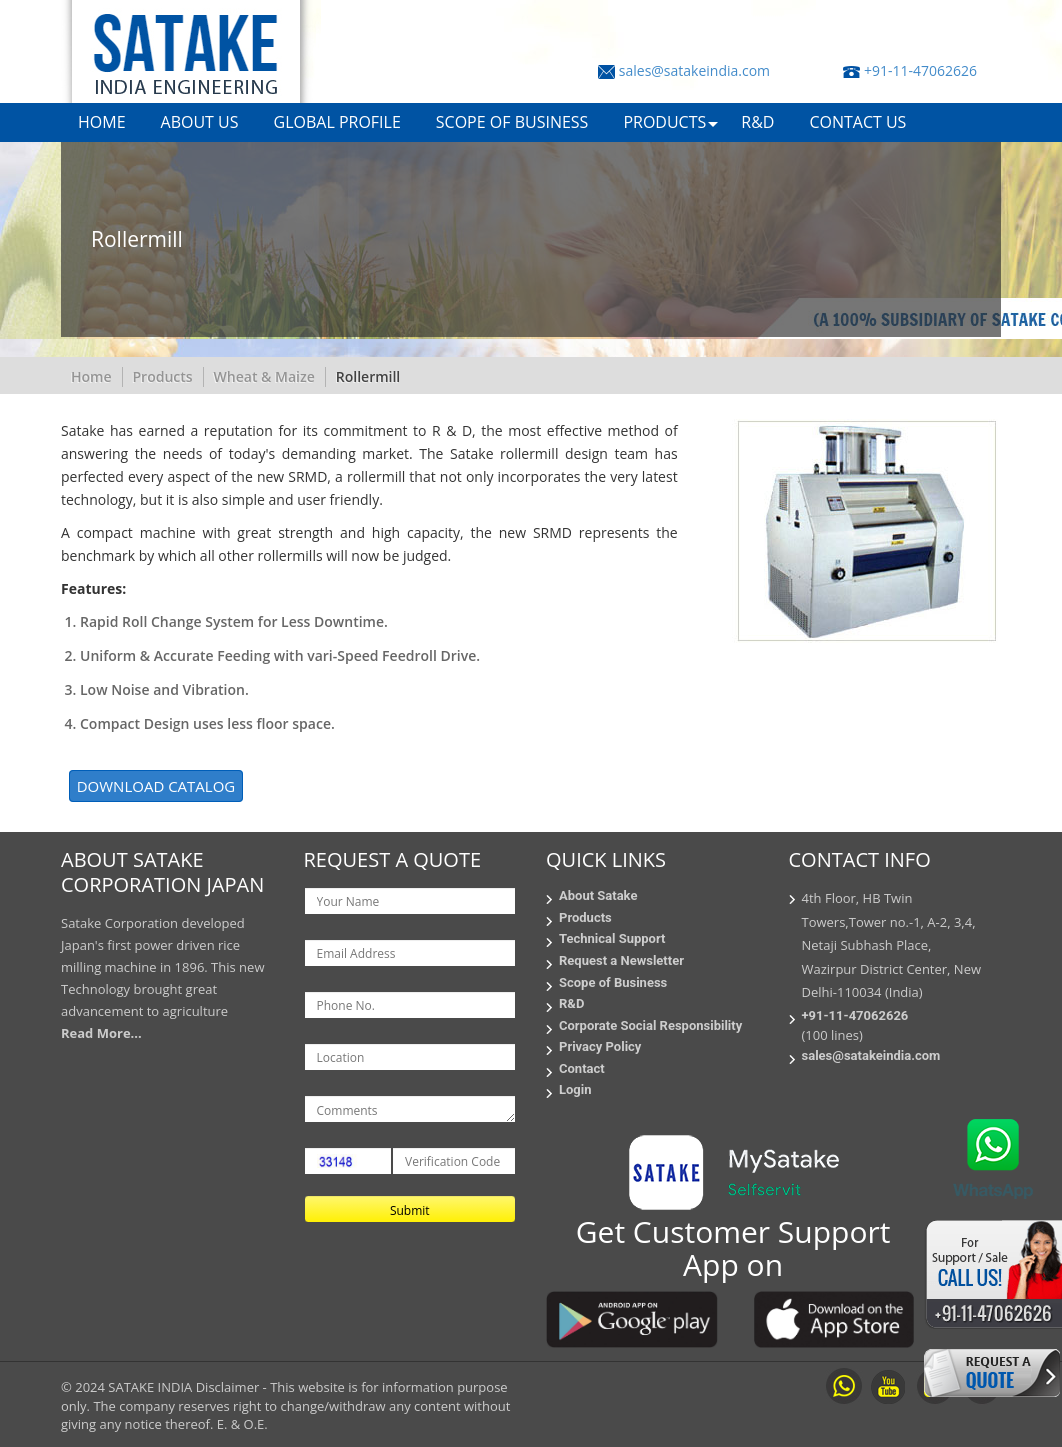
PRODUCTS (664, 122)
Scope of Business (613, 982)
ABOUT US (200, 122)
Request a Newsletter (621, 960)
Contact (582, 1068)
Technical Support (612, 938)
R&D (757, 122)
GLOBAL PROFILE (337, 122)
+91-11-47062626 (920, 70)
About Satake (598, 895)
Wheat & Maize (264, 376)
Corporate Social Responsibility (650, 1025)
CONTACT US (857, 122)
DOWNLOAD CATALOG (156, 786)
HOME (102, 122)
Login (575, 1089)
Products (163, 376)
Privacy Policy (600, 1046)
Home (91, 376)
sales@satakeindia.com (694, 70)
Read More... (101, 1033)
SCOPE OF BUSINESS (512, 122)
